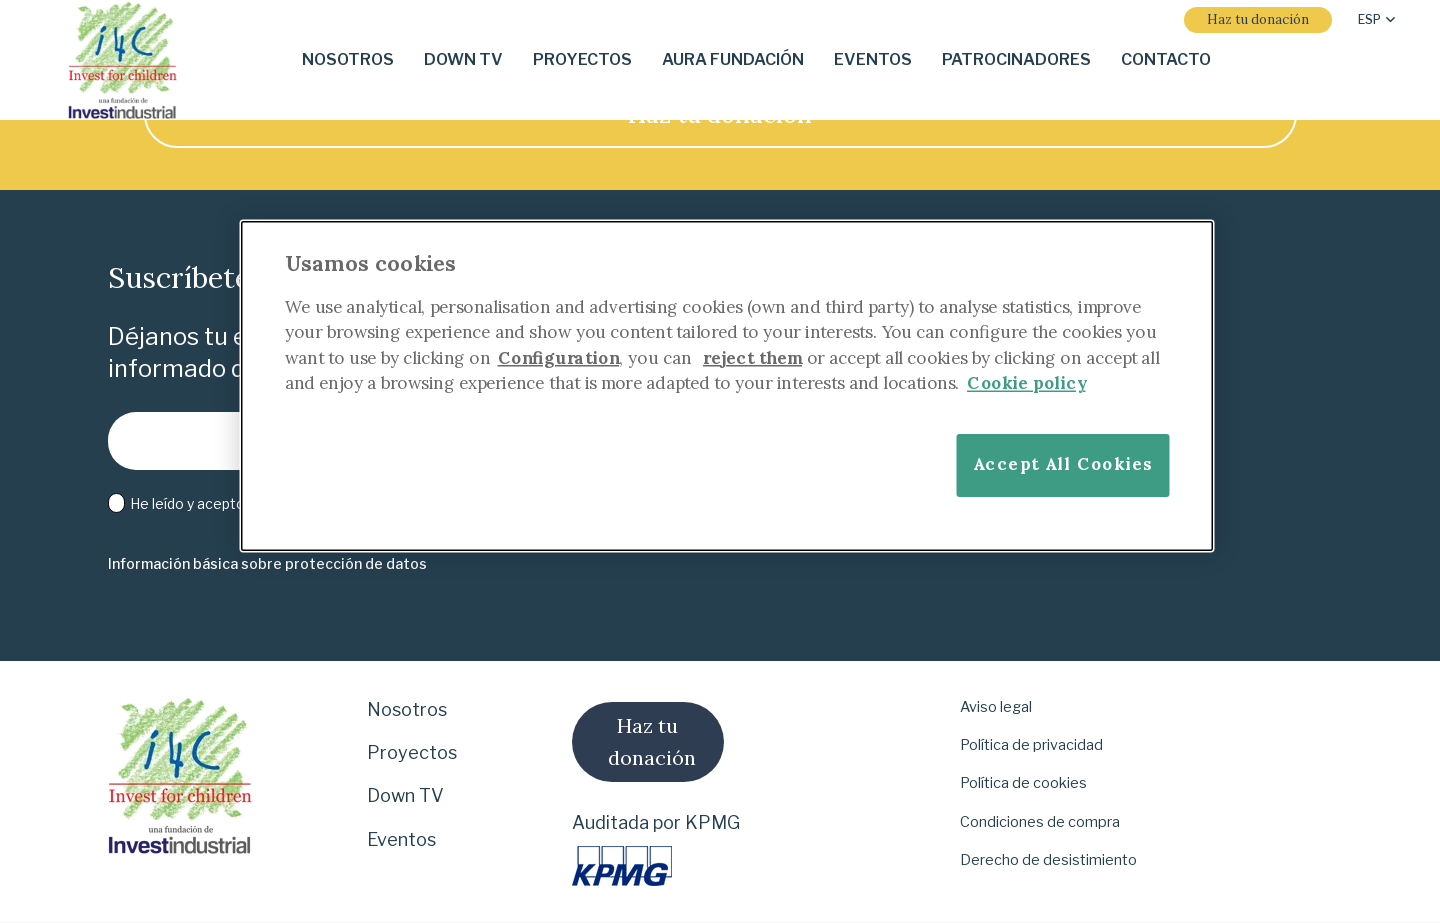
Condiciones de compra (1040, 822)
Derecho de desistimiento (1048, 860)
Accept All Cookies (1063, 464)
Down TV (405, 795)
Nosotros (407, 709)
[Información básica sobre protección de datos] (267, 564)
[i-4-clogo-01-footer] (122, 60)
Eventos (401, 839)
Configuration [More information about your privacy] (559, 357)
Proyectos (412, 752)
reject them (752, 357)
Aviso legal (996, 707)
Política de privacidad (1031, 745)
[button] (1376, 20)
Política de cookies (1023, 783)
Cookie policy (1026, 382)
